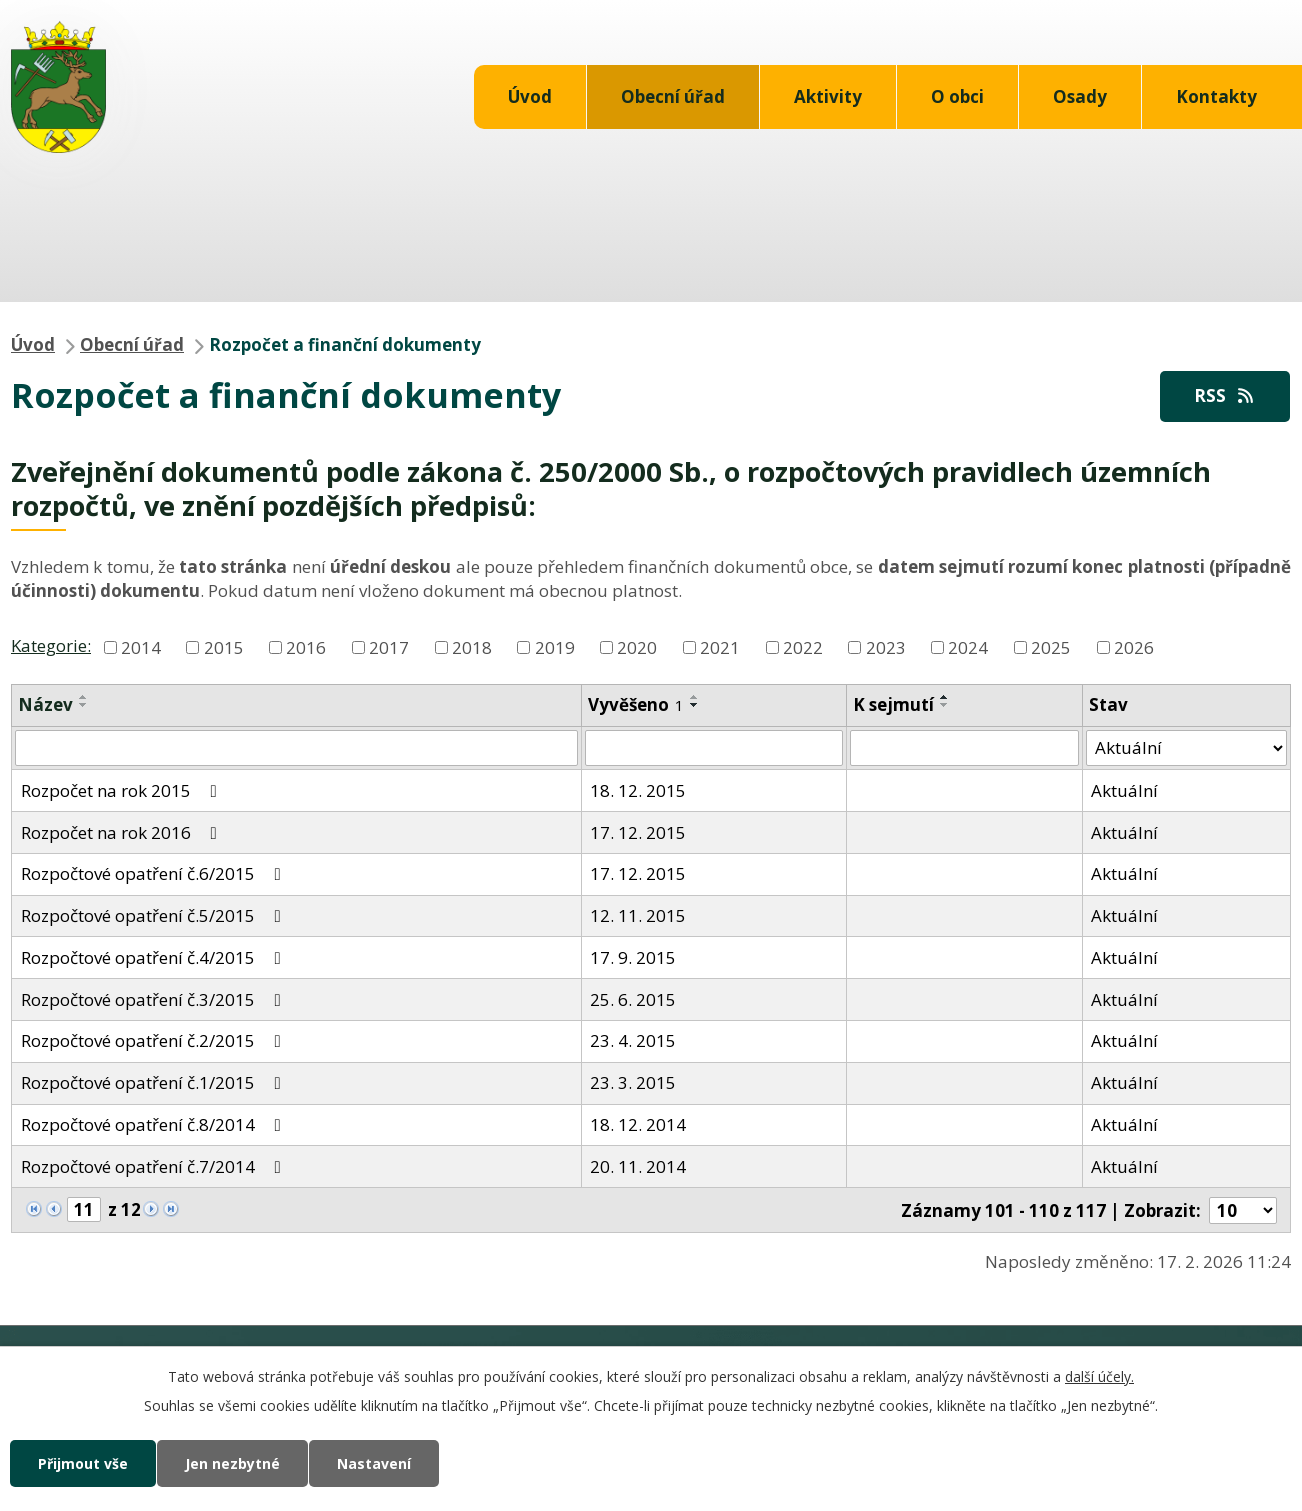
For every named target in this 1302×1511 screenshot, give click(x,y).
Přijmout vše (83, 1463)
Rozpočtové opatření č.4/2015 (155, 957)
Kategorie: (51, 645)
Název (45, 704)
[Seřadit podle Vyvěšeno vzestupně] (695, 697)
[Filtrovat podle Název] (296, 748)
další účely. (1099, 1376)
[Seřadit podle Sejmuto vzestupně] (945, 697)
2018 (472, 646)
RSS (1225, 395)
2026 (1134, 646)
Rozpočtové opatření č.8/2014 (155, 1124)
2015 (224, 646)
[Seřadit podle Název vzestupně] (84, 697)
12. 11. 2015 (638, 915)
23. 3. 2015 (633, 1082)
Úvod (530, 96)
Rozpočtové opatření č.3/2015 (155, 999)
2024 (968, 646)
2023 (886, 646)
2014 (141, 646)
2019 (555, 646)
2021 (720, 646)
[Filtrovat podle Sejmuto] (964, 748)
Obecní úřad (673, 96)
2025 (1051, 646)
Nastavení (374, 1463)
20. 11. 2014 (638, 1166)
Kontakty (1216, 96)
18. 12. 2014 (638, 1124)
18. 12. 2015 (638, 790)
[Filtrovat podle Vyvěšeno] (714, 748)
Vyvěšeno (636, 704)
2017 (389, 646)
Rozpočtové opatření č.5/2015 (155, 915)
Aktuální (1124, 790)
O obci (957, 96)
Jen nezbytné (232, 1463)
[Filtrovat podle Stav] (1186, 748)
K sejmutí (893, 704)
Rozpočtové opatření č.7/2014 (155, 1166)
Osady (1080, 96)
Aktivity (828, 96)
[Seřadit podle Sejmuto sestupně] (945, 705)
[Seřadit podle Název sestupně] (84, 705)
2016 (306, 646)
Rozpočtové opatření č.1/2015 (155, 1082)
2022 (803, 646)
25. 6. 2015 (633, 999)
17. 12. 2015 (638, 832)
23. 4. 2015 (633, 1041)
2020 (637, 646)
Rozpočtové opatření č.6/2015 (155, 873)
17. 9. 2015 (633, 957)
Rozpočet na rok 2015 (123, 790)
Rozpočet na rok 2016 (123, 832)
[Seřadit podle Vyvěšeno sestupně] (695, 705)
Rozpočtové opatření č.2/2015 (155, 1041)
